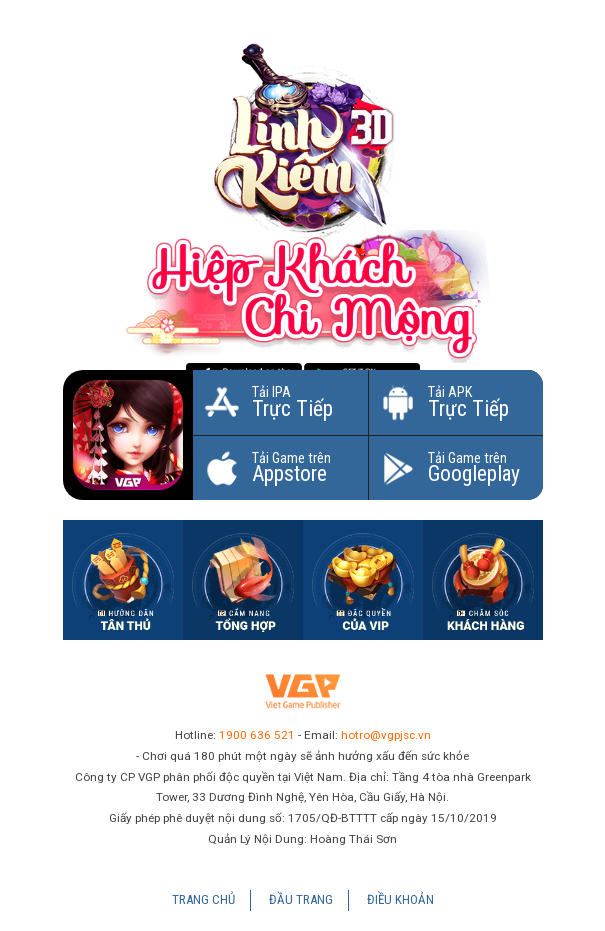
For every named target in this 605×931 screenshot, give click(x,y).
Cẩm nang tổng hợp (243, 580)
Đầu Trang (301, 899)
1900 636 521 (257, 735)
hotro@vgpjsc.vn (386, 735)
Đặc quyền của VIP (363, 580)
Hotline (483, 580)
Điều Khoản (400, 899)
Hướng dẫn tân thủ (123, 580)
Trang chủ (203, 899)
